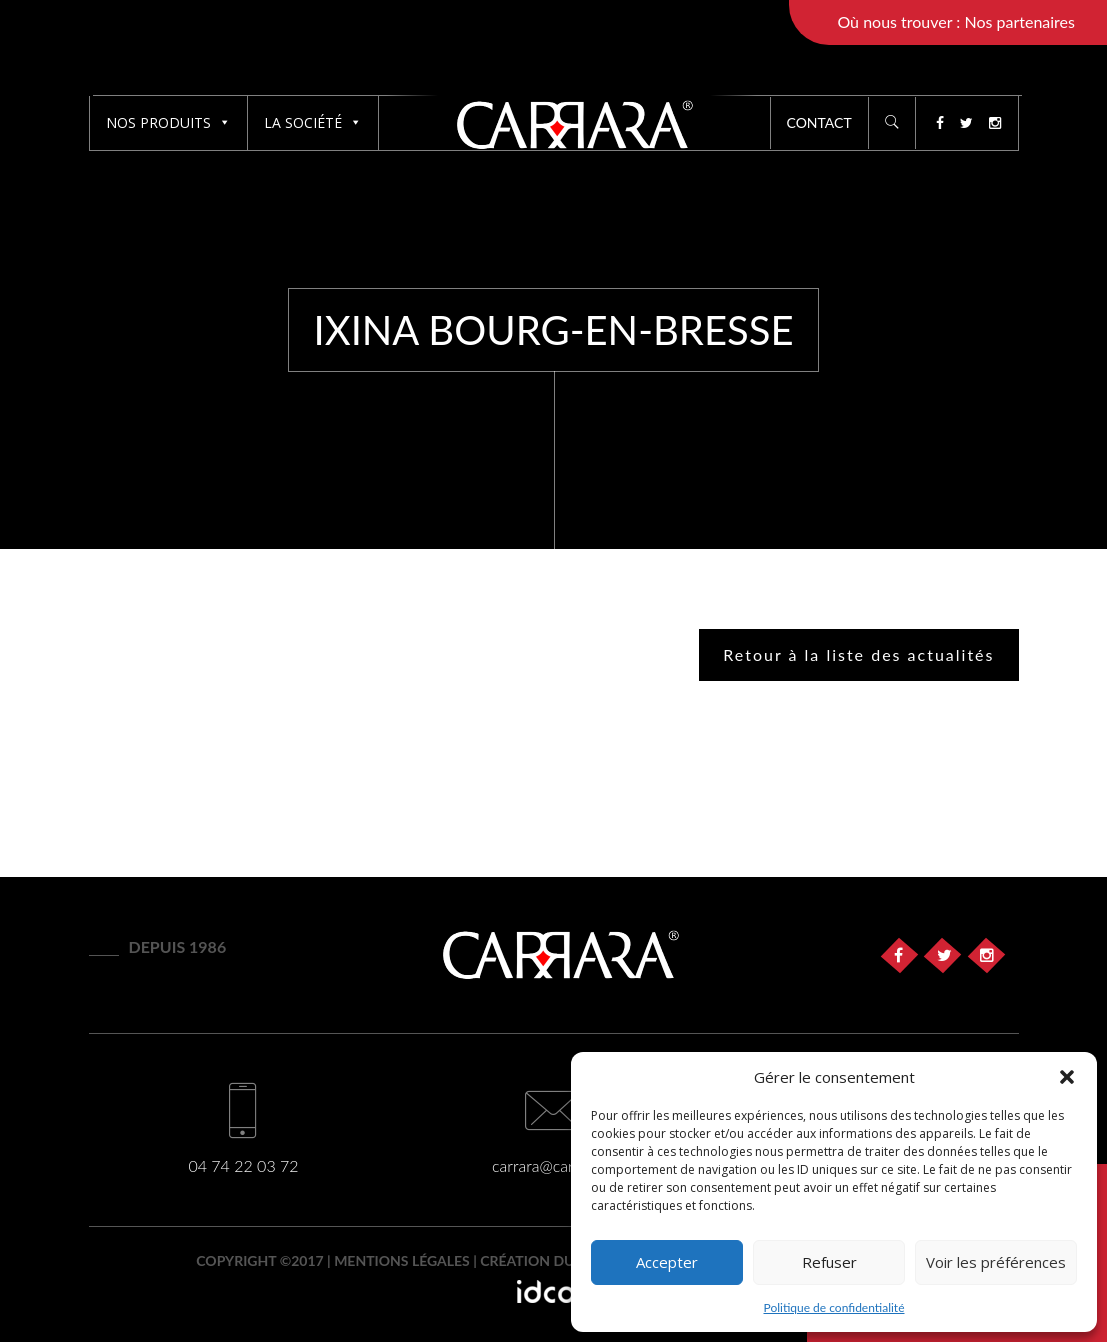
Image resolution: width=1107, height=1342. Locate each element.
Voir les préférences (996, 1262)
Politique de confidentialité (834, 1307)
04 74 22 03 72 (243, 1165)
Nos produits (168, 122)
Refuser (829, 1262)
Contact (819, 122)
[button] (1067, 1077)
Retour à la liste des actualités (858, 654)
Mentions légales (402, 1260)
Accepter (667, 1262)
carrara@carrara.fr (553, 1165)
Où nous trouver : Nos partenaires (956, 21)
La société (313, 122)
